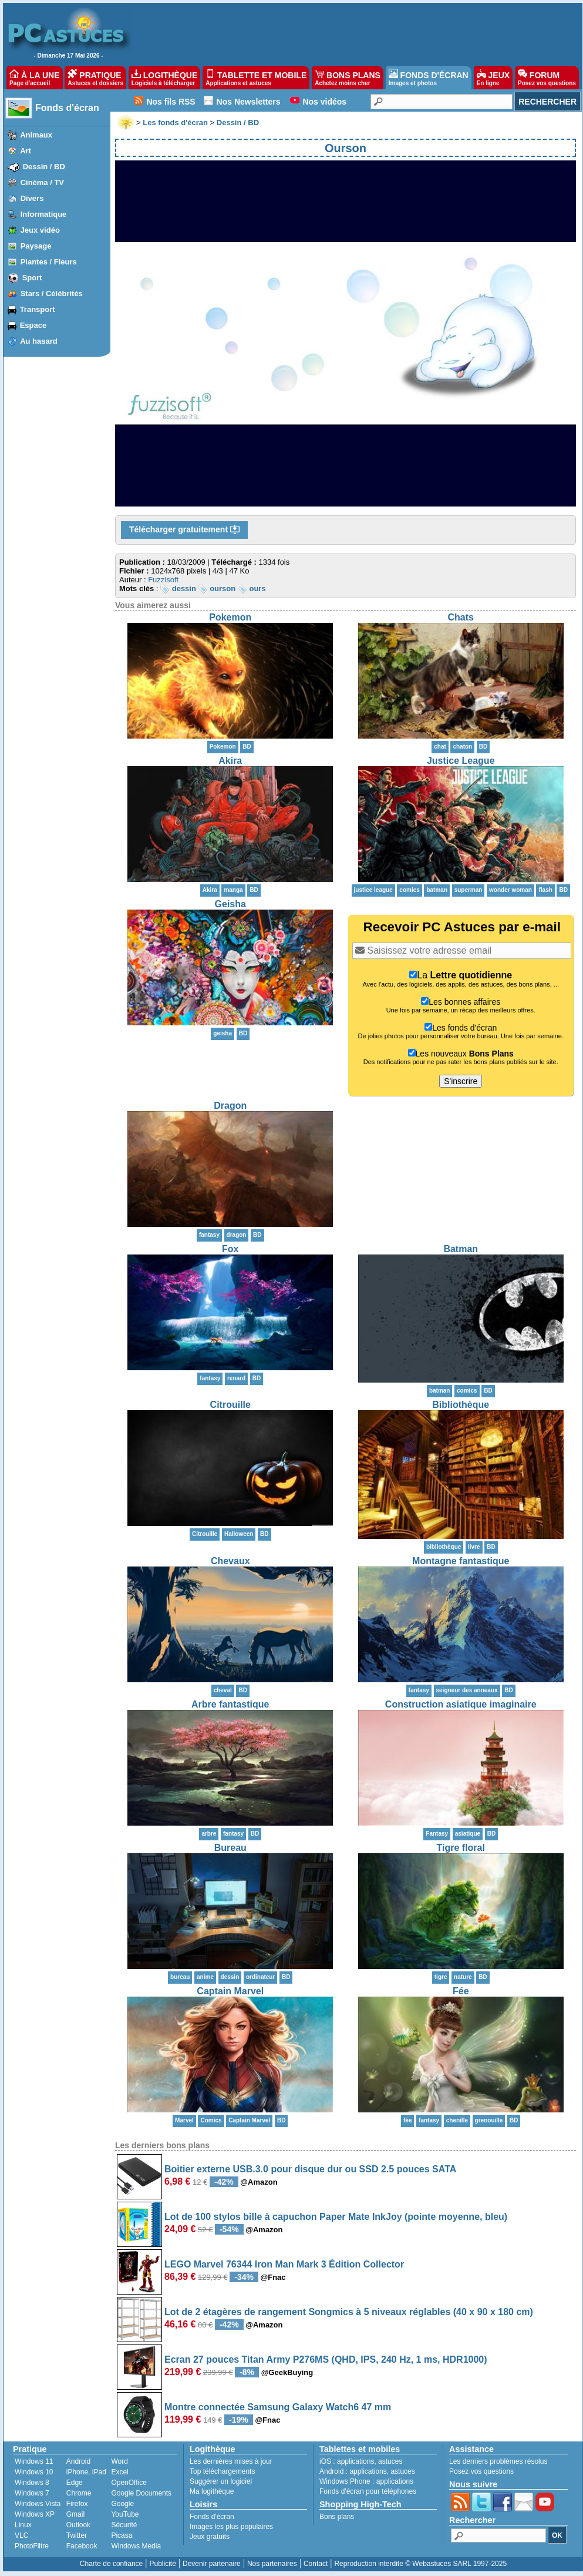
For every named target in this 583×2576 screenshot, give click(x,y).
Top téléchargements (222, 2471)
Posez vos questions (481, 2471)
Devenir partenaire (212, 2564)
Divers (32, 198)
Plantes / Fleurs (49, 261)
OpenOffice (128, 2482)
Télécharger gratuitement (184, 530)
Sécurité (124, 2525)
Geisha (230, 904)
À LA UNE (34, 77)
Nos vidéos (324, 101)
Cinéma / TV (42, 182)
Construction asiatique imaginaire (461, 1704)
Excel (119, 2472)
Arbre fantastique (230, 1704)
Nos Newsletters (249, 101)
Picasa (121, 2535)
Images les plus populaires (231, 2527)
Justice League (461, 761)
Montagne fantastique (460, 1561)
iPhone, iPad (86, 2472)
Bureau (230, 1848)
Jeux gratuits (210, 2537)
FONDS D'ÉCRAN (429, 77)
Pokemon (230, 617)
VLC (21, 2535)
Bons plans (336, 2517)
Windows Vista (37, 2504)
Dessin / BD (44, 166)
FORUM (547, 77)
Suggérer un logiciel (221, 2481)
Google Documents (141, 2493)
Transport (37, 309)
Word (119, 2461)
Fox (230, 1249)
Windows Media (136, 2546)
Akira (230, 761)
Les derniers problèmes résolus (498, 2461)
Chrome (79, 2493)
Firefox (77, 2504)
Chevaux (230, 1561)
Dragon (230, 1106)
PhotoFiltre (32, 2546)
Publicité (162, 2564)
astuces (390, 2461)
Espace (33, 325)
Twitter (76, 2535)
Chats (461, 617)
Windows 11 (34, 2461)
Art (25, 150)
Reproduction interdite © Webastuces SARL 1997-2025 (420, 2564)
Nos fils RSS (170, 101)
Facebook (81, 2546)
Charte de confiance (111, 2564)
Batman (460, 1249)
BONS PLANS (347, 77)
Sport (32, 277)
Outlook (78, 2525)
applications (355, 2461)
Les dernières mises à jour (231, 2461)
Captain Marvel (230, 1991)
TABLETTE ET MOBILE (255, 77)
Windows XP (35, 2514)
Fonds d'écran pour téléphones (367, 2491)
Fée (461, 1991)
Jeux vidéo (40, 230)
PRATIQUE (95, 77)
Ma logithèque (212, 2491)
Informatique (44, 214)
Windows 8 (32, 2482)
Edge (74, 2482)
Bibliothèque (460, 1405)
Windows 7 (32, 2493)
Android (78, 2461)
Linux (23, 2525)
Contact (316, 2564)
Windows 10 (34, 2472)
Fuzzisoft (163, 579)
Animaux (36, 134)
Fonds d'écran (67, 108)
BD (246, 746)
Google (122, 2504)
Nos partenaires (272, 2564)
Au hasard (39, 341)
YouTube (125, 2514)
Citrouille (230, 1405)
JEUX (493, 77)
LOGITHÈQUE (164, 77)
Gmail (75, 2514)
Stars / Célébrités (52, 293)
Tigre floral (461, 1848)
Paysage (36, 246)
